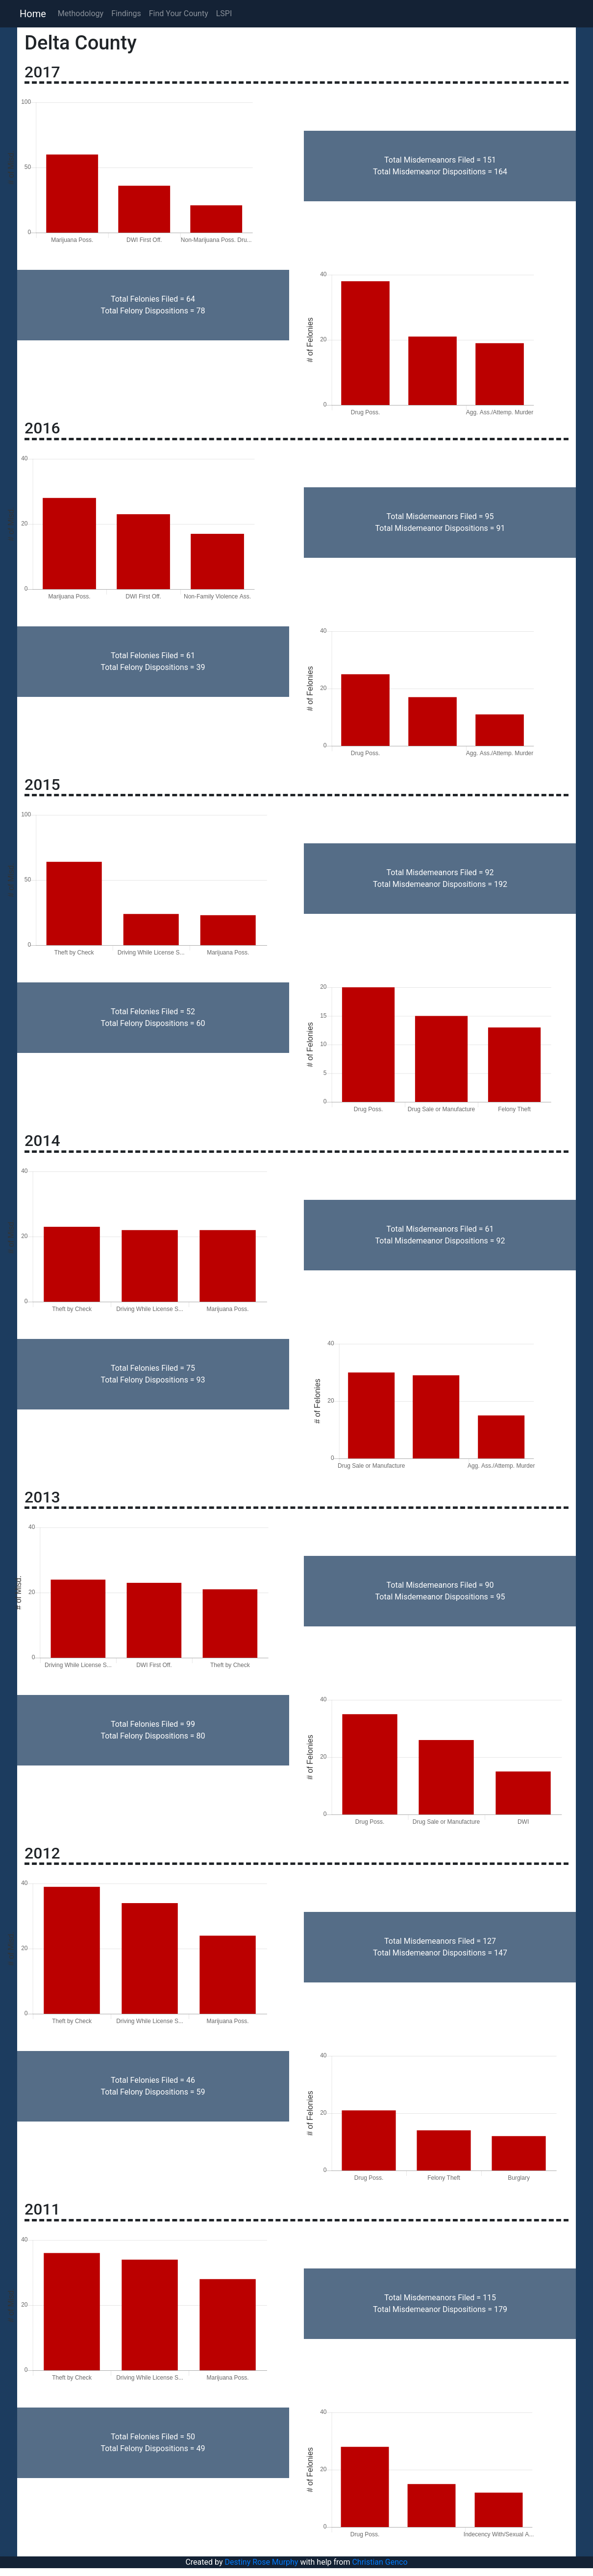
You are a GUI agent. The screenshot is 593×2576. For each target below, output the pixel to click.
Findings (126, 13)
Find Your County (178, 13)
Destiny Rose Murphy (261, 2562)
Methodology (80, 13)
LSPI (224, 13)
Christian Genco (379, 2562)
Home (33, 14)
